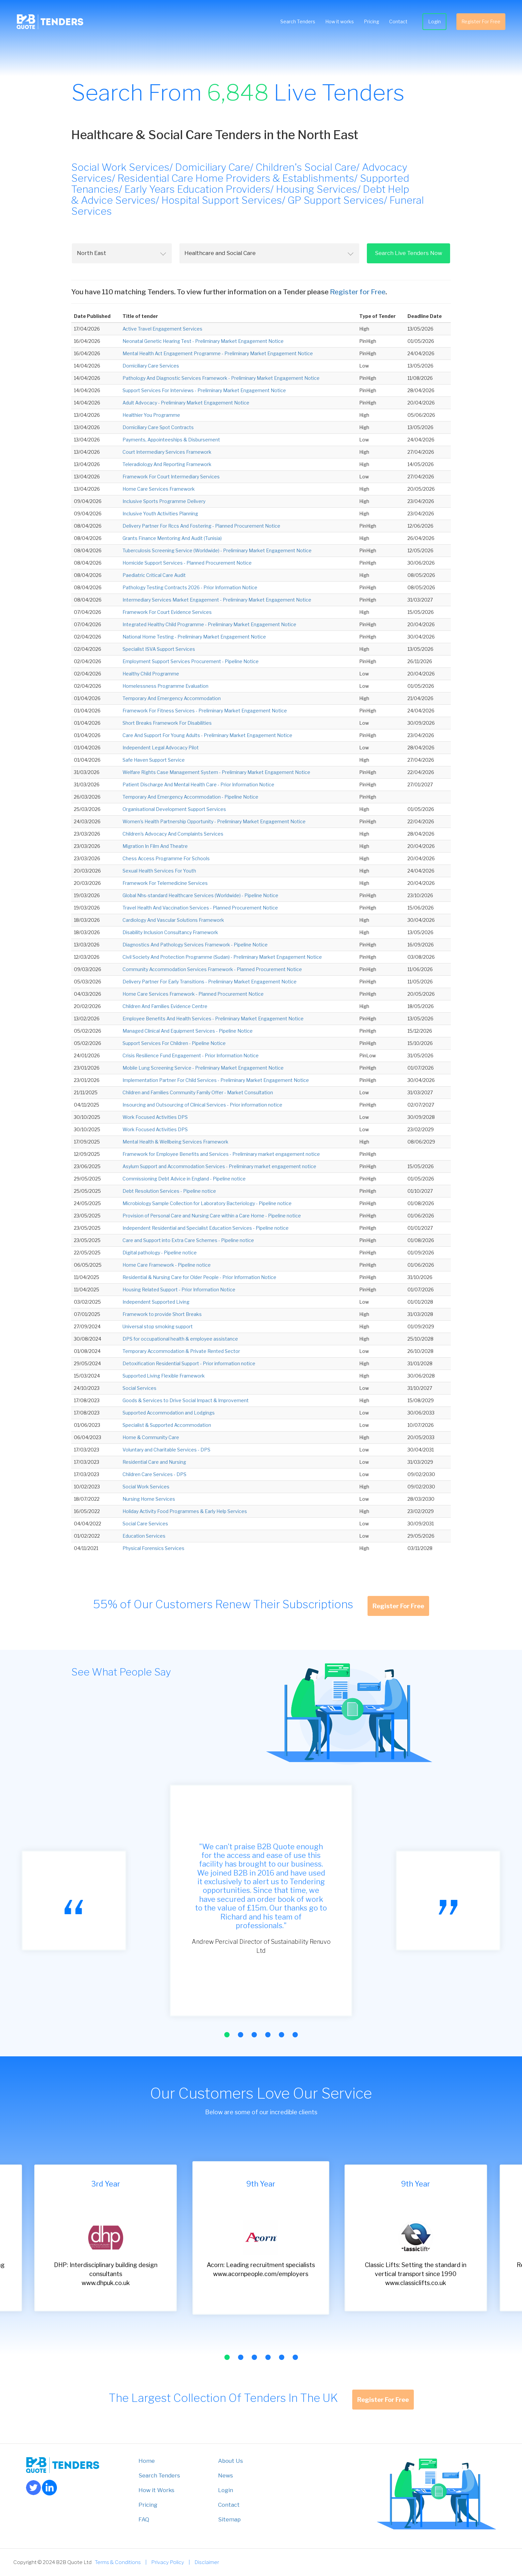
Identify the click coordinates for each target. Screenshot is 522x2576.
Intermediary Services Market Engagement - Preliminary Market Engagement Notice (217, 600)
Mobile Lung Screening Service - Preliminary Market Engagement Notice (203, 1068)
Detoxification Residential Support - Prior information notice (189, 1363)
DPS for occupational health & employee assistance (180, 1339)
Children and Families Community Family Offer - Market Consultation (198, 1092)
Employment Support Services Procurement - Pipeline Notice (191, 661)
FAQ (143, 2519)
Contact (395, 23)
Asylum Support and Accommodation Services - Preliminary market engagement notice (219, 1166)
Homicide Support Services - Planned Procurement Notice (187, 563)
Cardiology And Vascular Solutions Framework (173, 920)
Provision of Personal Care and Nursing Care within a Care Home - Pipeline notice (212, 1215)
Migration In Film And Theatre (155, 846)
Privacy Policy (167, 2562)
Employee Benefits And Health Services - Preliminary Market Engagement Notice (213, 1018)
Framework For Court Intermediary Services (171, 476)
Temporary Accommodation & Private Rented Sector (181, 1351)
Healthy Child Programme (151, 673)
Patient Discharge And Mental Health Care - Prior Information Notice (198, 784)
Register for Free (358, 292)
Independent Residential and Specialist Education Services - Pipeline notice (206, 1228)
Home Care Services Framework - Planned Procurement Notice (193, 994)
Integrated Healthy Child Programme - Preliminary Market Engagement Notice (209, 624)
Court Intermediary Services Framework (167, 452)
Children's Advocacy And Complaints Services (173, 834)
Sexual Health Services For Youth (159, 871)
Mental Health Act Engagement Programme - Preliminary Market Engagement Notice (218, 353)
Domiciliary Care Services (151, 366)
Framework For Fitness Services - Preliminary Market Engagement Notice (205, 710)
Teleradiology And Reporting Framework (167, 464)
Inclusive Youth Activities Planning (160, 513)
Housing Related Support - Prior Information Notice (179, 1289)
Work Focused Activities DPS (155, 1117)
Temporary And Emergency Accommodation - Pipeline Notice (190, 797)
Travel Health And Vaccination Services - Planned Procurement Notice (200, 907)
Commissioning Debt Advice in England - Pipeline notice (184, 1178)
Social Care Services (145, 1523)
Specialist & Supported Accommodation (167, 1425)
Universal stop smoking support (158, 1326)
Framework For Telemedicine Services (165, 883)
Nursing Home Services (149, 1499)
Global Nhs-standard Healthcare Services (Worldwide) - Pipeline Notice (200, 895)
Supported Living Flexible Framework (164, 1376)
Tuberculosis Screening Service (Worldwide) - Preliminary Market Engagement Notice (217, 550)
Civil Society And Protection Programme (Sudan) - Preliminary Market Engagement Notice (222, 957)
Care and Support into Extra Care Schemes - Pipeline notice (188, 1240)
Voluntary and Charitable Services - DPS (166, 1449)
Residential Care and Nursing (154, 1462)
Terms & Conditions (118, 2562)
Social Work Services (146, 1486)
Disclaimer (206, 2562)
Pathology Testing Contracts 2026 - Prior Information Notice (190, 587)
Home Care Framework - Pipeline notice (167, 1265)
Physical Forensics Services (153, 1548)
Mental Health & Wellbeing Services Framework (175, 1142)
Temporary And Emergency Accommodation (172, 698)
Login (431, 23)
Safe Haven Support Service (154, 760)
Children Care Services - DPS (154, 1474)
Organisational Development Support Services (174, 809)
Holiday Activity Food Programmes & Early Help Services (185, 1511)
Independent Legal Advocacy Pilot (161, 747)
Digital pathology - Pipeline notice (160, 1252)
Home (146, 2460)
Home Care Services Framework (159, 489)
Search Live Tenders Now (408, 253)
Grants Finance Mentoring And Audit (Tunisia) (172, 538)
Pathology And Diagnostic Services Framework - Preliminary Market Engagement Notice (221, 378)
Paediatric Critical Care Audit (154, 575)
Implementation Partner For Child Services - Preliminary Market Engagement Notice (216, 1080)
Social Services (139, 1388)
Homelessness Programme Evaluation (165, 686)
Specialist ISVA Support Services (159, 649)
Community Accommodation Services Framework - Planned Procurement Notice (212, 969)
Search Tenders (294, 23)
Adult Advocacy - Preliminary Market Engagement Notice (186, 402)
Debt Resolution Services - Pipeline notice (169, 1191)
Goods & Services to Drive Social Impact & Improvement (186, 1400)
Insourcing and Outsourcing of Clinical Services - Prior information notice (202, 1105)
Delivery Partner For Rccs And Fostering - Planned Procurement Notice (201, 526)
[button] (226, 2034)
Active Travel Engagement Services (162, 329)
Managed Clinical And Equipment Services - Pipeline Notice (188, 1031)
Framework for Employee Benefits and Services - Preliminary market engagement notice (221, 1154)
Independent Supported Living (156, 1302)
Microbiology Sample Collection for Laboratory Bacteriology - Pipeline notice (207, 1203)
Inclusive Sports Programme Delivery (164, 501)
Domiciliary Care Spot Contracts (158, 427)
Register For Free (477, 23)
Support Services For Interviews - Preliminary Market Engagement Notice (204, 390)
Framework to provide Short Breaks (162, 1314)
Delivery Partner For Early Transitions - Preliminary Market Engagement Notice (210, 981)
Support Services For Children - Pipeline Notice (174, 1043)
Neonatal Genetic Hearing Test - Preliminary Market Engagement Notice (203, 341)
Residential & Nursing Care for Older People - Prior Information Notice (199, 1277)
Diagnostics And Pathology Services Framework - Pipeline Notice (195, 944)
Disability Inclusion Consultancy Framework (170, 932)
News (225, 2475)
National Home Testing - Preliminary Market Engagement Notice (194, 637)
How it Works (156, 2490)
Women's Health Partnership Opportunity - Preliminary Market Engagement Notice (214, 821)
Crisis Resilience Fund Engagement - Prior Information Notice (191, 1055)
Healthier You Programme (151, 415)
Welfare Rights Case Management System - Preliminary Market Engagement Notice (216, 772)
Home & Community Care (151, 1437)
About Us (230, 2460)
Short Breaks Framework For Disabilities (167, 723)
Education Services (144, 1536)
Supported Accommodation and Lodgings (169, 1413)
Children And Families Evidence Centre (165, 1006)
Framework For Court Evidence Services (167, 612)
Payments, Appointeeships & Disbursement (171, 439)
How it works (336, 23)
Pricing (368, 23)
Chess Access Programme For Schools (166, 858)
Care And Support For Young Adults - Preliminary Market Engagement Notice (207, 735)
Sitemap (229, 2519)
